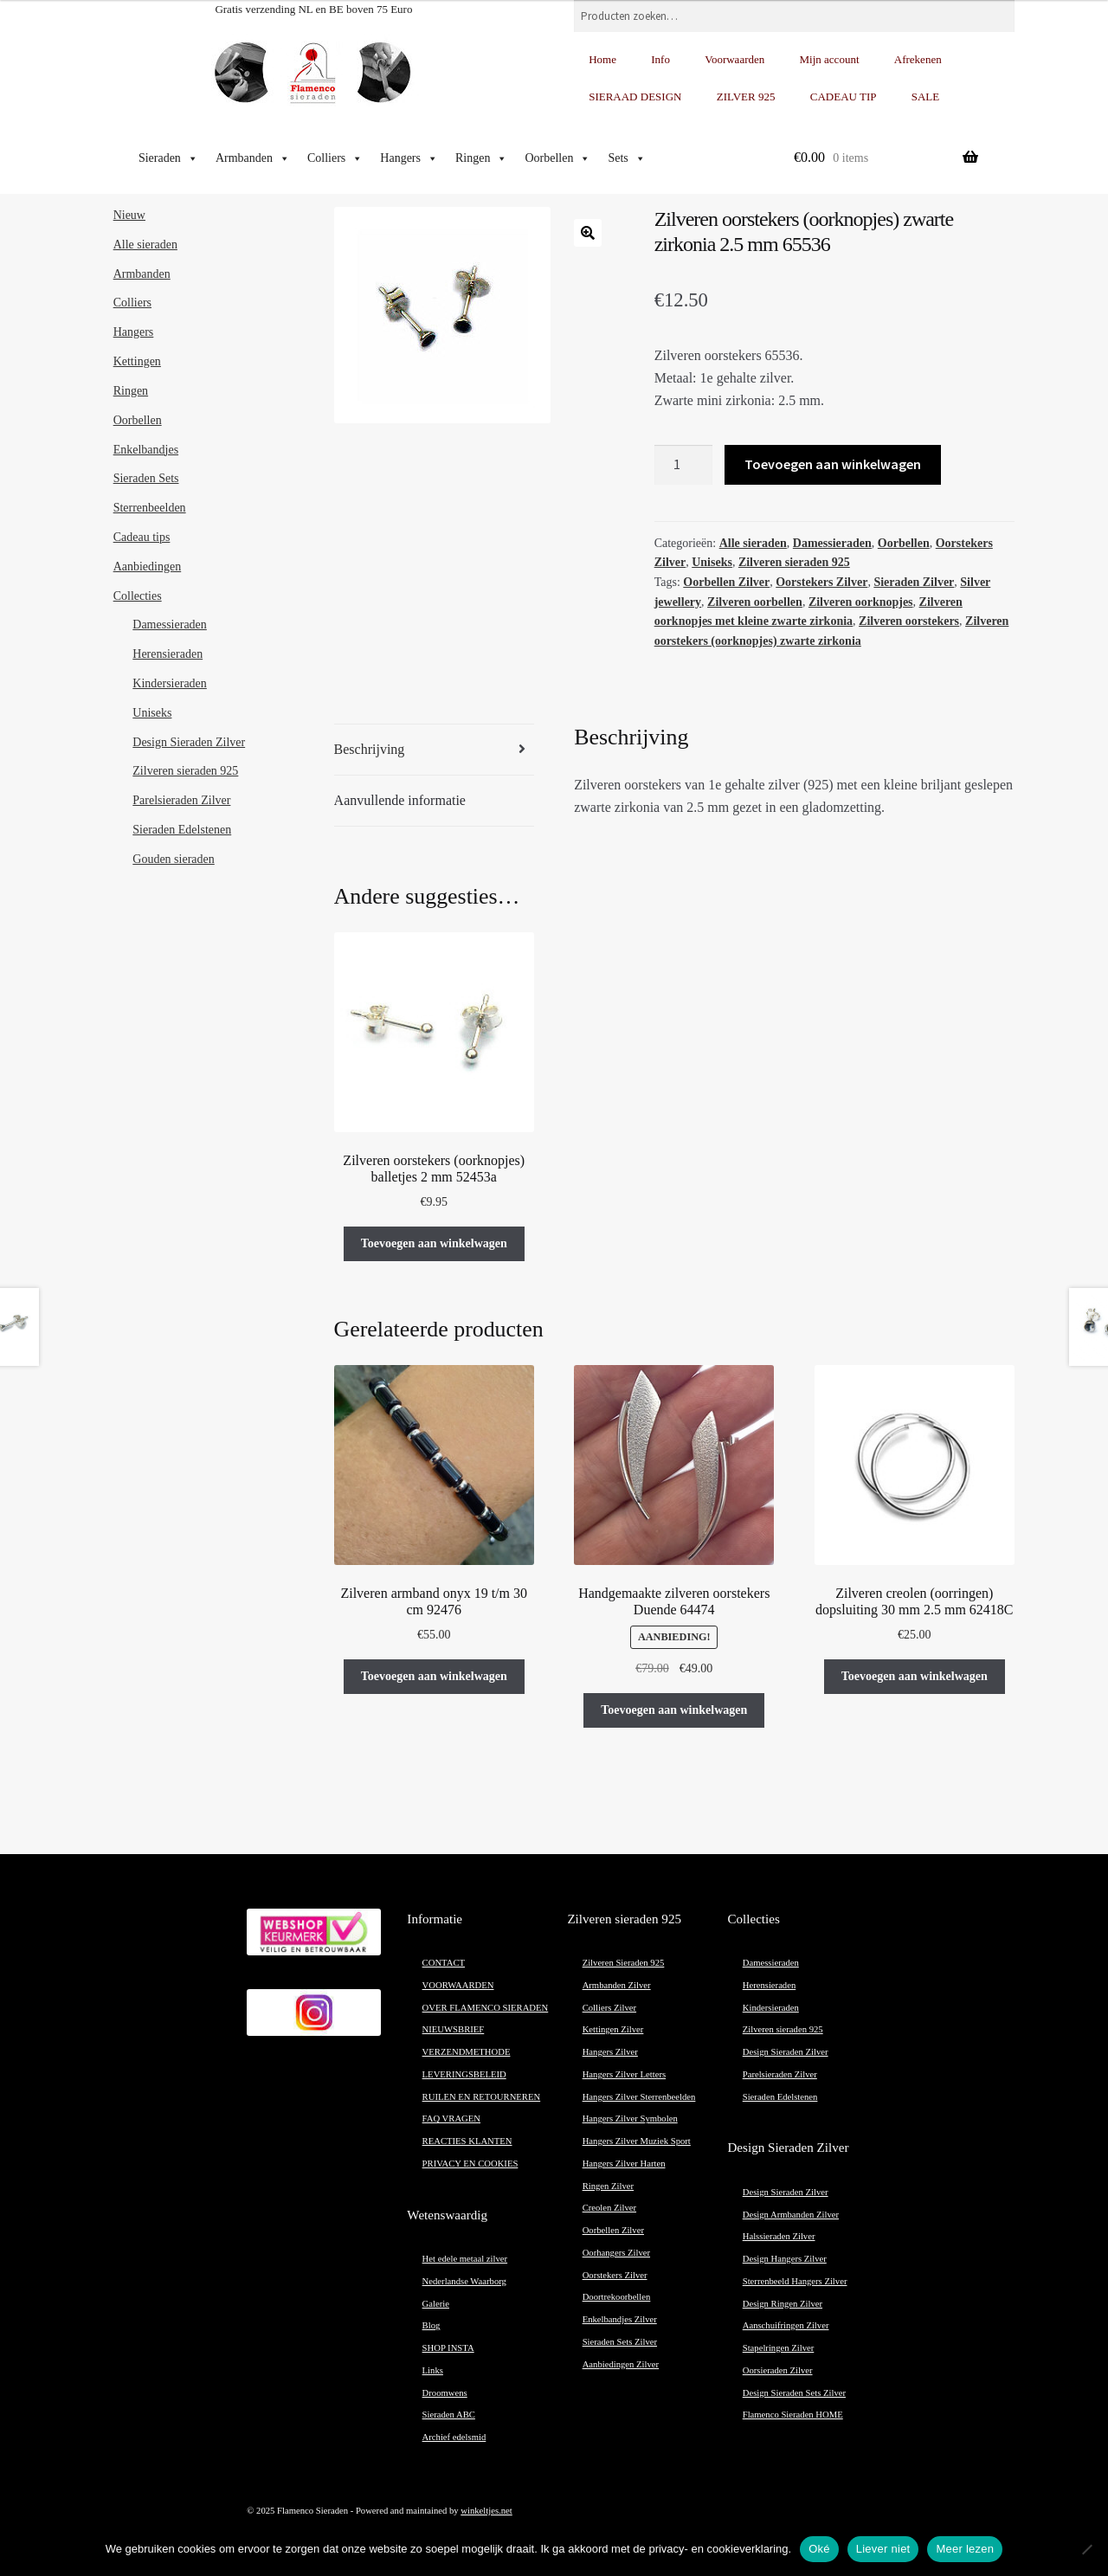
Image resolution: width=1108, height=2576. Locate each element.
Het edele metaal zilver (465, 2259)
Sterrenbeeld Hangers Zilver (795, 2281)
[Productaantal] (683, 465)
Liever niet (883, 2548)
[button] (588, 233)
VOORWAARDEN (458, 1985)
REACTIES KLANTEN (467, 2141)
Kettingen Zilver (613, 2029)
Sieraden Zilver (913, 582)
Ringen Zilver (608, 2186)
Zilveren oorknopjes (860, 602)
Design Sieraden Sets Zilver (794, 2393)
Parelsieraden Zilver (181, 800)
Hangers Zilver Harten (624, 2163)
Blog (431, 2325)
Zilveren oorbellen (754, 602)
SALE (926, 96)
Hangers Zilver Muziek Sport (637, 2141)
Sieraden (168, 158)
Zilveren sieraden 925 (794, 562)
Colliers (335, 158)
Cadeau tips (142, 537)
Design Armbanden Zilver (791, 2214)
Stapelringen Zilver (779, 2348)
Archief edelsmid (454, 2437)
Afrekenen (918, 59)
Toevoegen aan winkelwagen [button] (434, 1243)
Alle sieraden (753, 543)
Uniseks (712, 562)
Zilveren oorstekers (909, 621)
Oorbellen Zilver (726, 582)
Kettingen (137, 361)
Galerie (435, 2304)
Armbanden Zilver (617, 1985)
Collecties (137, 595)
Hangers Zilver (610, 2052)
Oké (819, 2548)
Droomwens (444, 2393)
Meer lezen (965, 2548)
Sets (626, 158)
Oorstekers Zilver (821, 582)
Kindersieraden (169, 683)
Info (660, 59)
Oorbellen (557, 158)
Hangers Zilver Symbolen (630, 2118)
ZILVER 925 (746, 96)
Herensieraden (167, 653)
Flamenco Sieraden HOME (793, 2414)
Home (602, 59)
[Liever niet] (1086, 2549)
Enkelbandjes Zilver (620, 2319)
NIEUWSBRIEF (453, 2029)
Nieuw (129, 215)
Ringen (481, 158)
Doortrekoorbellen (617, 2297)
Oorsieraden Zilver (778, 2370)
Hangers (409, 158)
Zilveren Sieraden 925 (624, 1962)
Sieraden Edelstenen (181, 829)
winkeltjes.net (486, 2510)
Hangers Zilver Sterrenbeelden (639, 2097)
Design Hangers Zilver (785, 2259)
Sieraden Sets (146, 478)
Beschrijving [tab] (369, 749)
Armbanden (253, 158)
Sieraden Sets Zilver (620, 2342)
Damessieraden (832, 543)
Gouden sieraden (173, 859)
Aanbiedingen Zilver (621, 2364)
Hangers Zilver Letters (624, 2074)
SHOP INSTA (448, 2348)
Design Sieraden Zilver (188, 742)
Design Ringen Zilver (782, 2304)
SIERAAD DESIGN (635, 96)
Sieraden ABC (448, 2414)
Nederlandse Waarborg (464, 2281)
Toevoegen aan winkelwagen (832, 464)
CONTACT (443, 1962)
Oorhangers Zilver (616, 2252)
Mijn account (830, 59)
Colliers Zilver (609, 2007)
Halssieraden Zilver (779, 2236)
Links (432, 2370)
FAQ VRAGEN (451, 2118)
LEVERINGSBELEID (464, 2074)
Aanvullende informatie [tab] (400, 800)
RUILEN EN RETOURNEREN (481, 2097)
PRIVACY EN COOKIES (470, 2163)
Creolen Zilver (609, 2207)
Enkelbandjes (145, 449)
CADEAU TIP (843, 96)
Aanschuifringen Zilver (786, 2325)
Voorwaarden (734, 59)
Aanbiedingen (147, 566)
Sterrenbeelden (149, 507)
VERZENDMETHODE (466, 2052)
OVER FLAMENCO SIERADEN (485, 2007)
